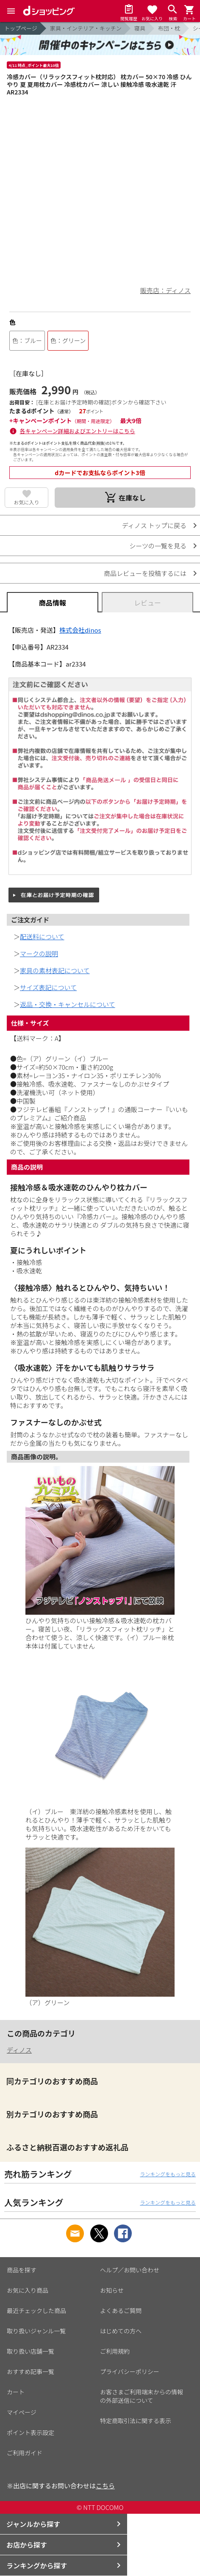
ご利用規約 (115, 2351)
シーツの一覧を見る (157, 545)
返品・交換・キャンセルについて (67, 1004)
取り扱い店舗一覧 (30, 2351)
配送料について (42, 936)
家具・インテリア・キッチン (86, 28)
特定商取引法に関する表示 (135, 2420)
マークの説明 (39, 953)
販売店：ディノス (165, 290)
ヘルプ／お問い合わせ (129, 2270)
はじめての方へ (121, 2331)
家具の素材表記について (55, 970)
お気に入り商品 (27, 2290)
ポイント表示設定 (30, 2432)
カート (16, 2392)
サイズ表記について (48, 987)
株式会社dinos (80, 629)
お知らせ (112, 2290)
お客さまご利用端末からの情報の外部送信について (141, 2396)
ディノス (19, 2049)
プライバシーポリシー (129, 2371)
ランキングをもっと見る (168, 2174)
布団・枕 (169, 28)
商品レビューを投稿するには (145, 573)
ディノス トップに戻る (154, 525)
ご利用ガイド (24, 2453)
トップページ (20, 28)
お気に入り (26, 502)
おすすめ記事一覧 (30, 2371)
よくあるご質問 (121, 2310)
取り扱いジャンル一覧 (36, 2331)
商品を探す (21, 2270)
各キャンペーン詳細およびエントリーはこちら (77, 431)
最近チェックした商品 (36, 2310)
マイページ (21, 2412)
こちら (105, 2485)
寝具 (139, 28)
